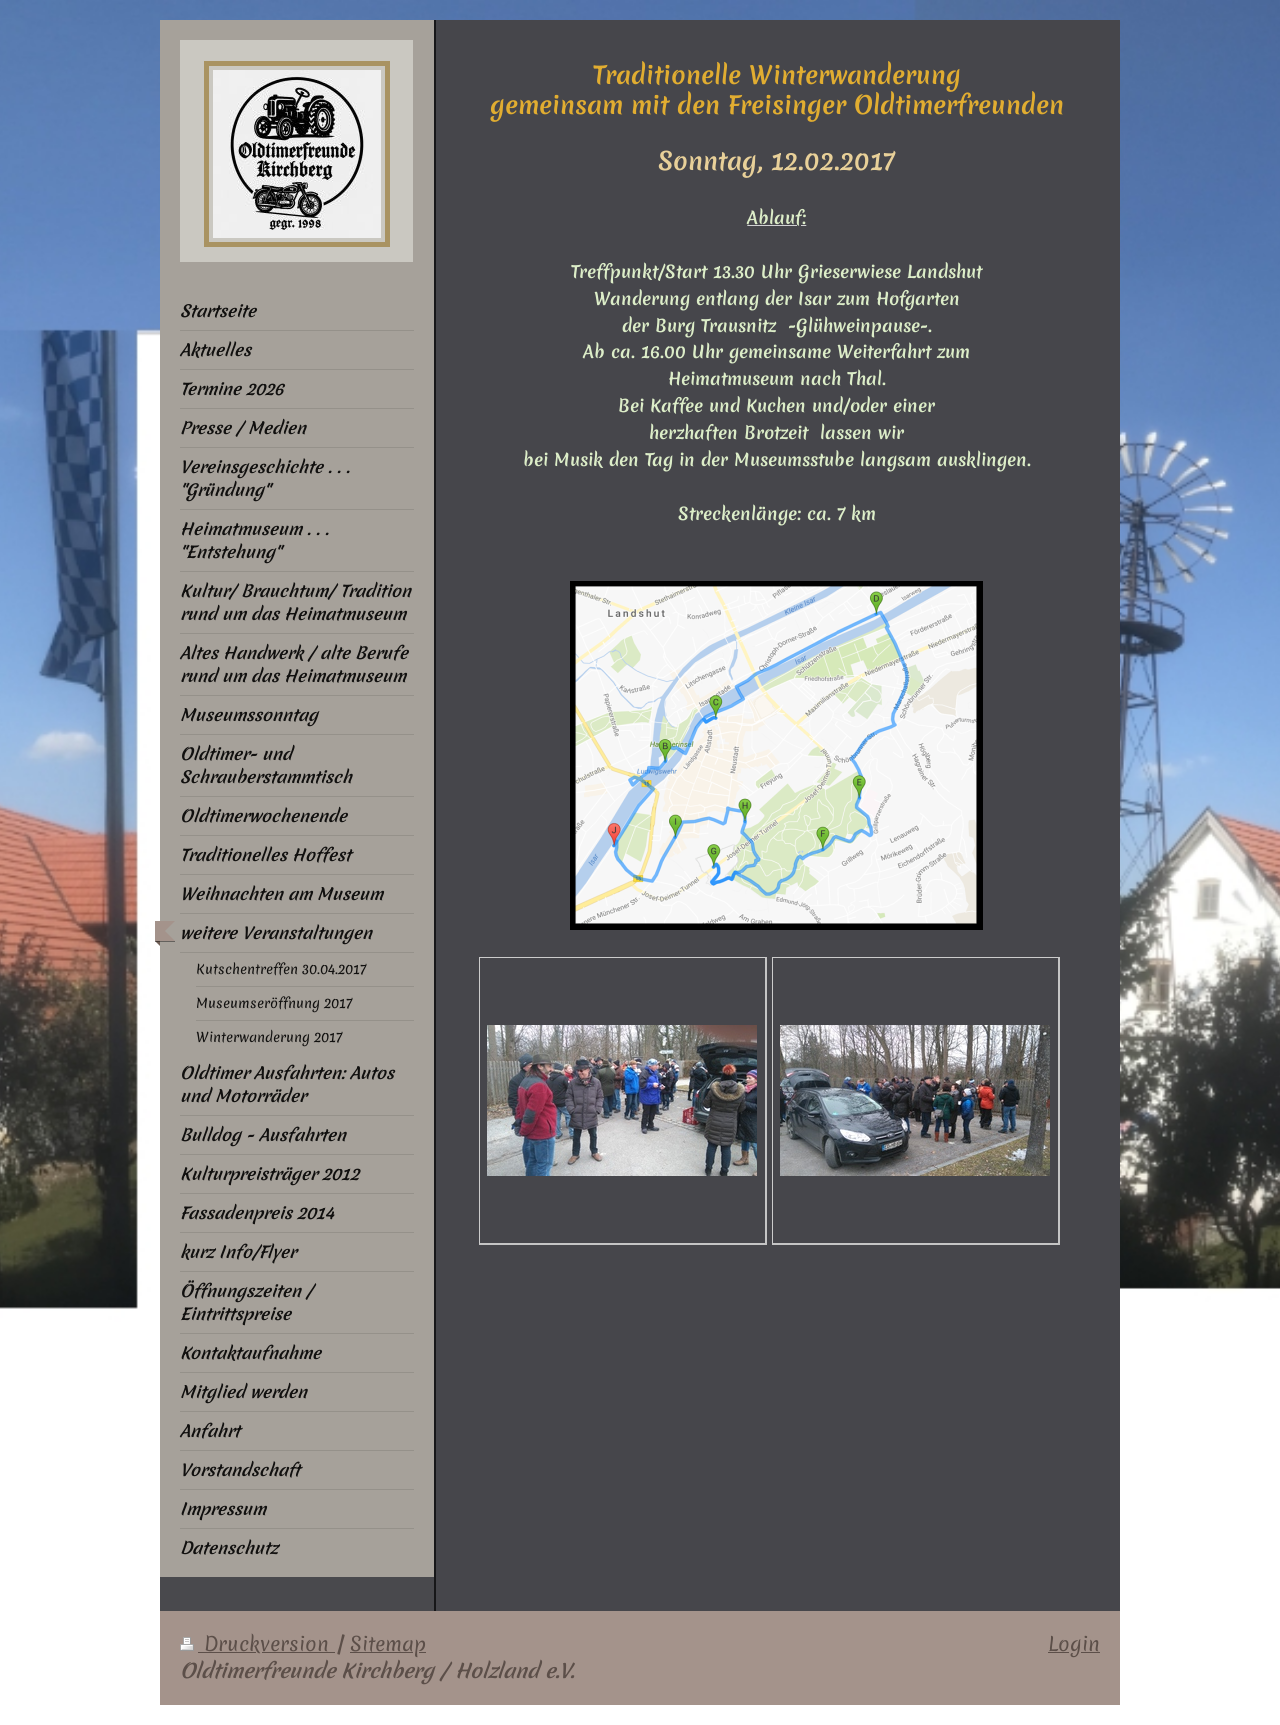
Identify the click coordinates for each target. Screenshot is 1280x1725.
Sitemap (388, 1644)
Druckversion (257, 1644)
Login (1074, 1644)
